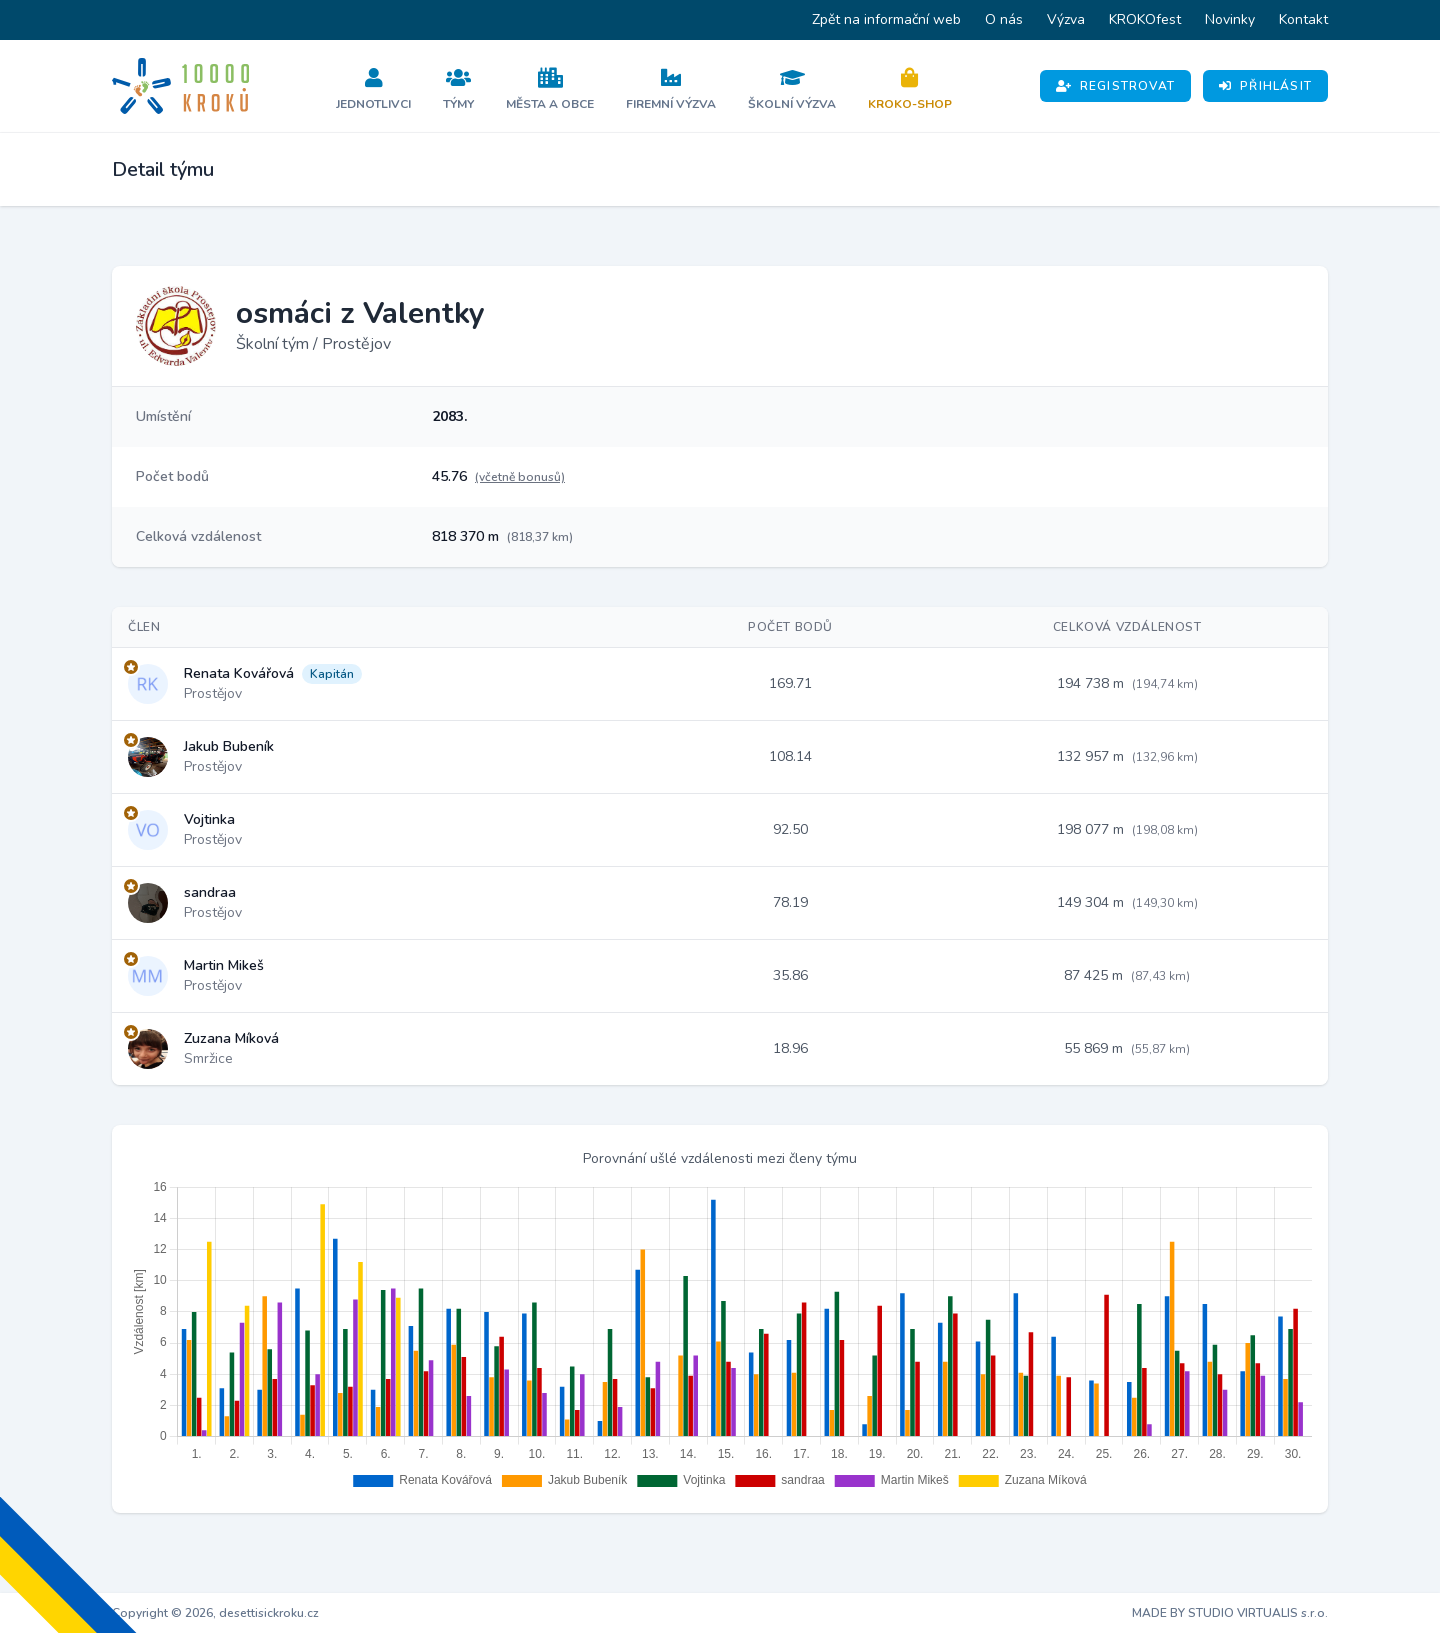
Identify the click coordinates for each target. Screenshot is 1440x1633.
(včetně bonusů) (520, 477)
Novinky (1230, 19)
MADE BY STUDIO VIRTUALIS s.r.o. (1230, 1613)
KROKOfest (1145, 19)
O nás (1004, 19)
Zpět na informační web (886, 19)
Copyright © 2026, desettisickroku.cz (215, 1613)
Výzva (1066, 19)
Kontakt (1303, 19)
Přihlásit (1265, 86)
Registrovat (1115, 86)
